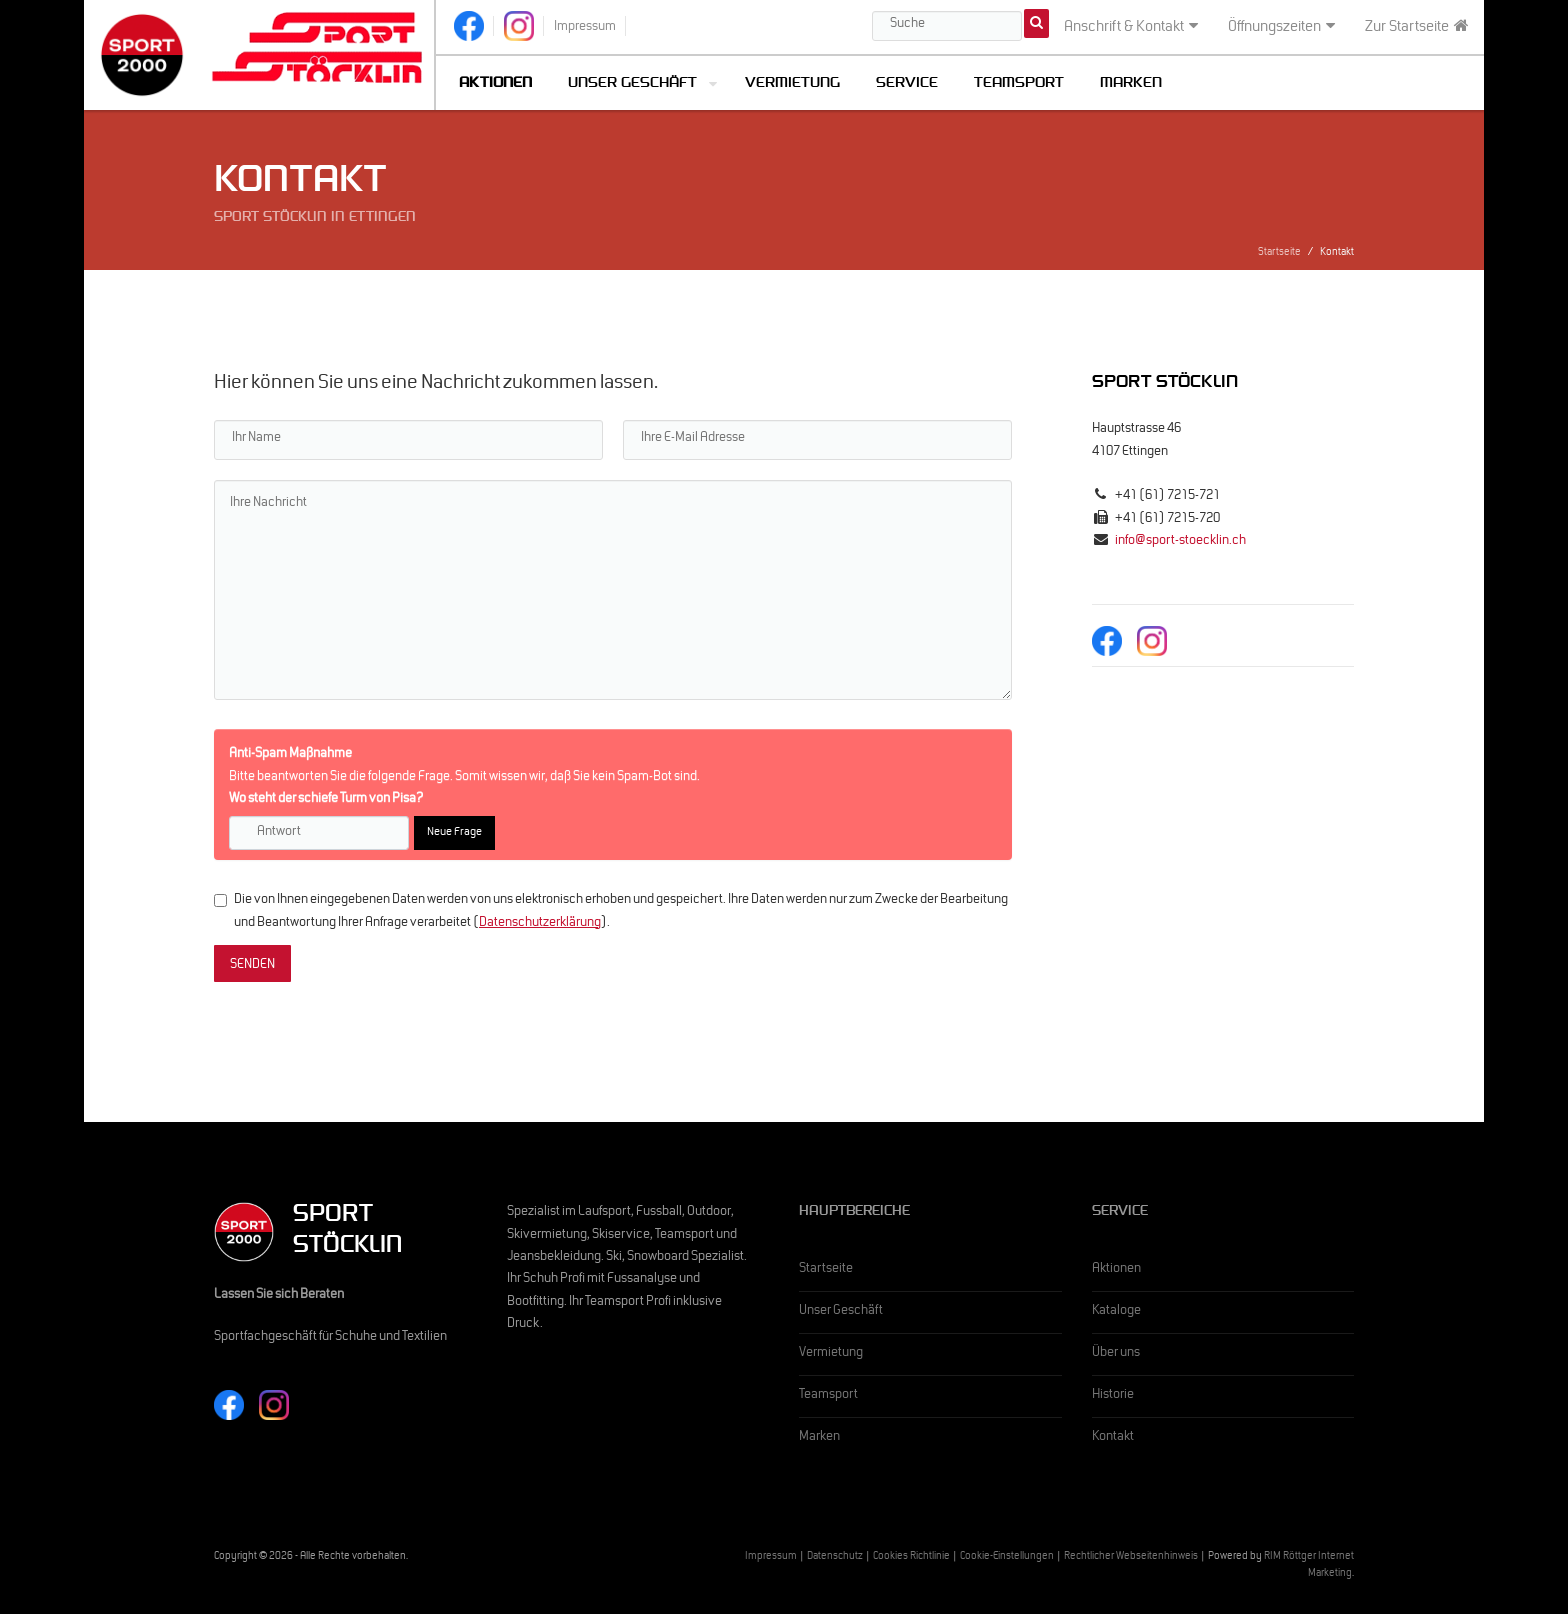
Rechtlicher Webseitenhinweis (1131, 1557)
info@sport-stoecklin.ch (1180, 542)
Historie (1113, 1396)
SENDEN (252, 966)
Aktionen (1116, 1270)
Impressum (771, 1557)
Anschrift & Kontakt (1131, 27)
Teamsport (1019, 84)
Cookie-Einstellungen (1007, 1557)
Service (907, 84)
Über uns (1116, 1354)
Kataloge (1116, 1312)
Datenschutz (835, 1557)
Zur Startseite (1417, 27)
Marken (1131, 84)
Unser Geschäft (632, 84)
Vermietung (792, 84)
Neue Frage (454, 833)
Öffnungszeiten (1281, 27)
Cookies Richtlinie (911, 1557)
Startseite (1279, 253)
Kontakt (1113, 1438)
